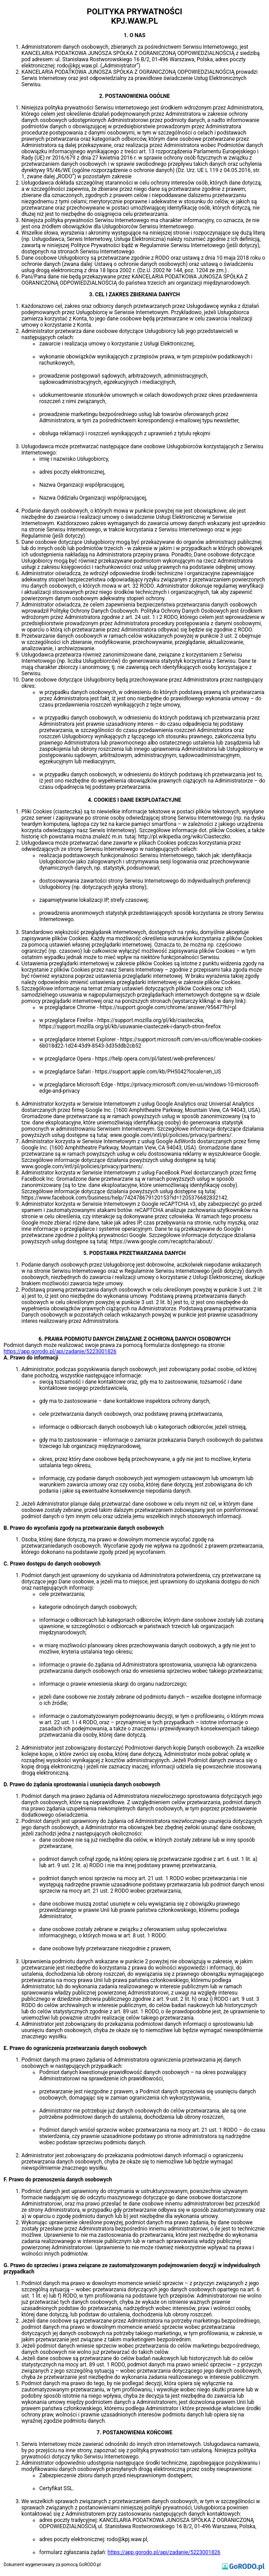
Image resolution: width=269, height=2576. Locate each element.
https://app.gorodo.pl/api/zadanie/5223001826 (60, 1351)
